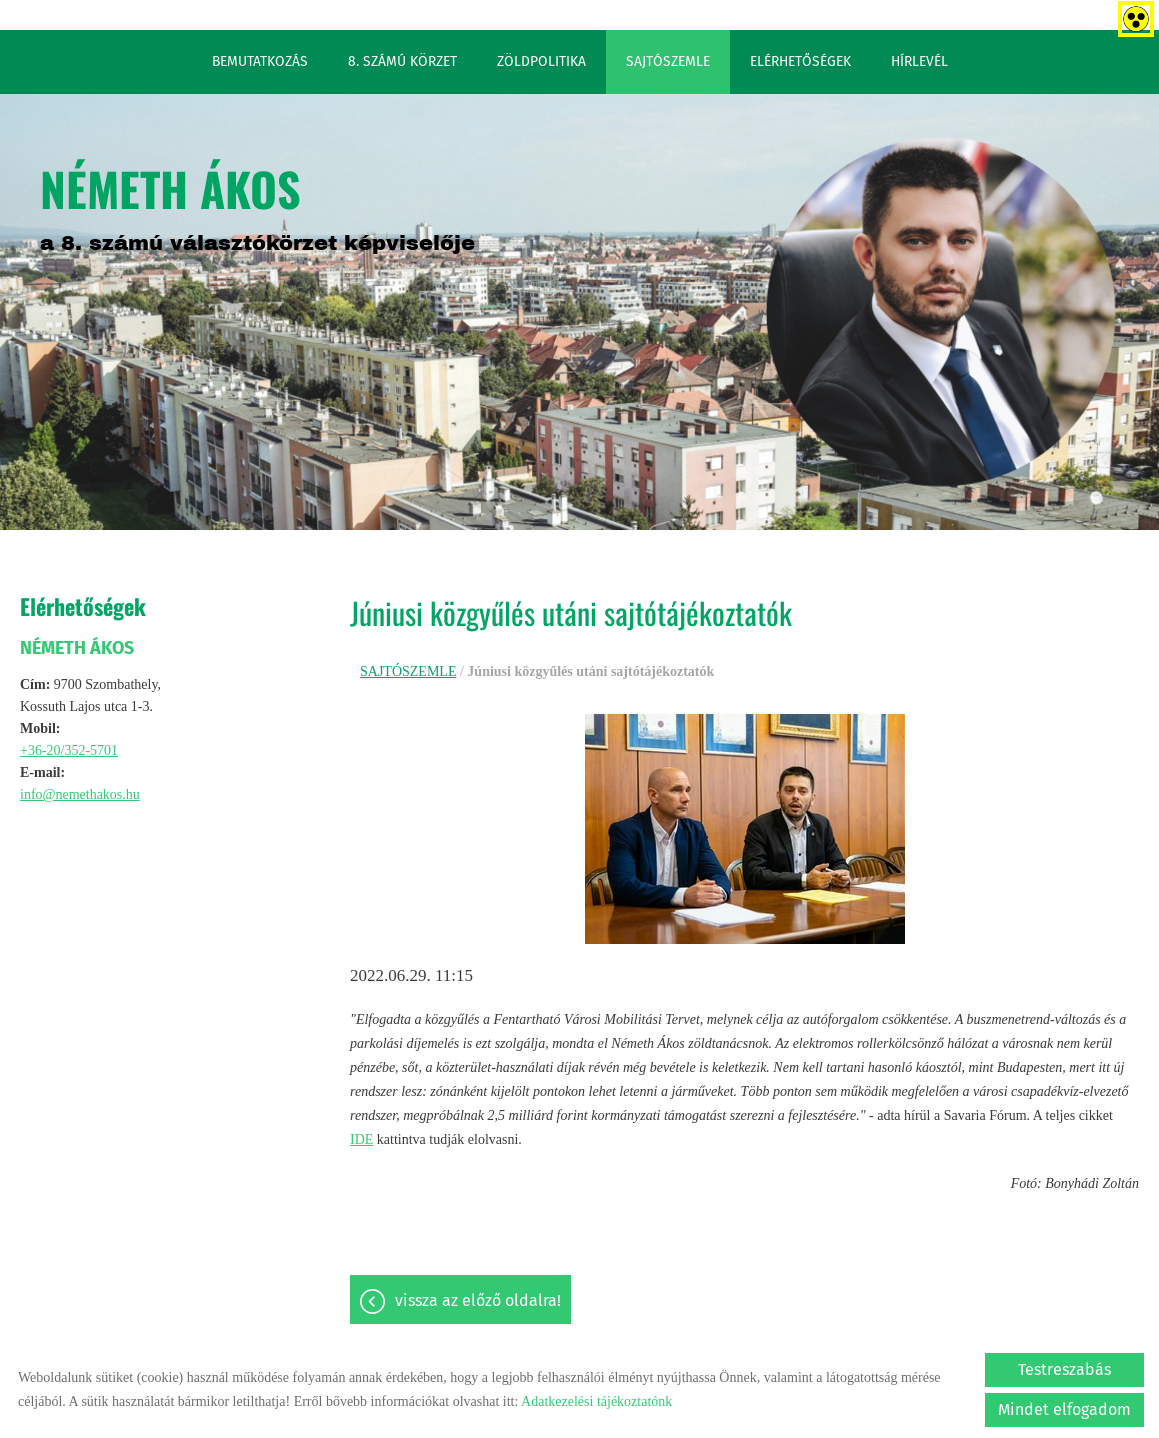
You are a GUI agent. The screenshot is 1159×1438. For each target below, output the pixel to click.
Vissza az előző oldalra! (478, 1300)
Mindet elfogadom (1064, 1409)
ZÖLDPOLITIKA (541, 61)
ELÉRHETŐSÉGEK (800, 61)
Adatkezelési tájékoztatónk (596, 1401)
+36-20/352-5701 (69, 750)
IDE (361, 1139)
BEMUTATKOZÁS (260, 61)
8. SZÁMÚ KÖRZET (402, 61)
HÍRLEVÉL (919, 61)
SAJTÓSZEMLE (668, 61)
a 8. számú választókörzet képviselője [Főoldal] (257, 204)
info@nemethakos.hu (80, 794)
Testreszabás (1064, 1369)
